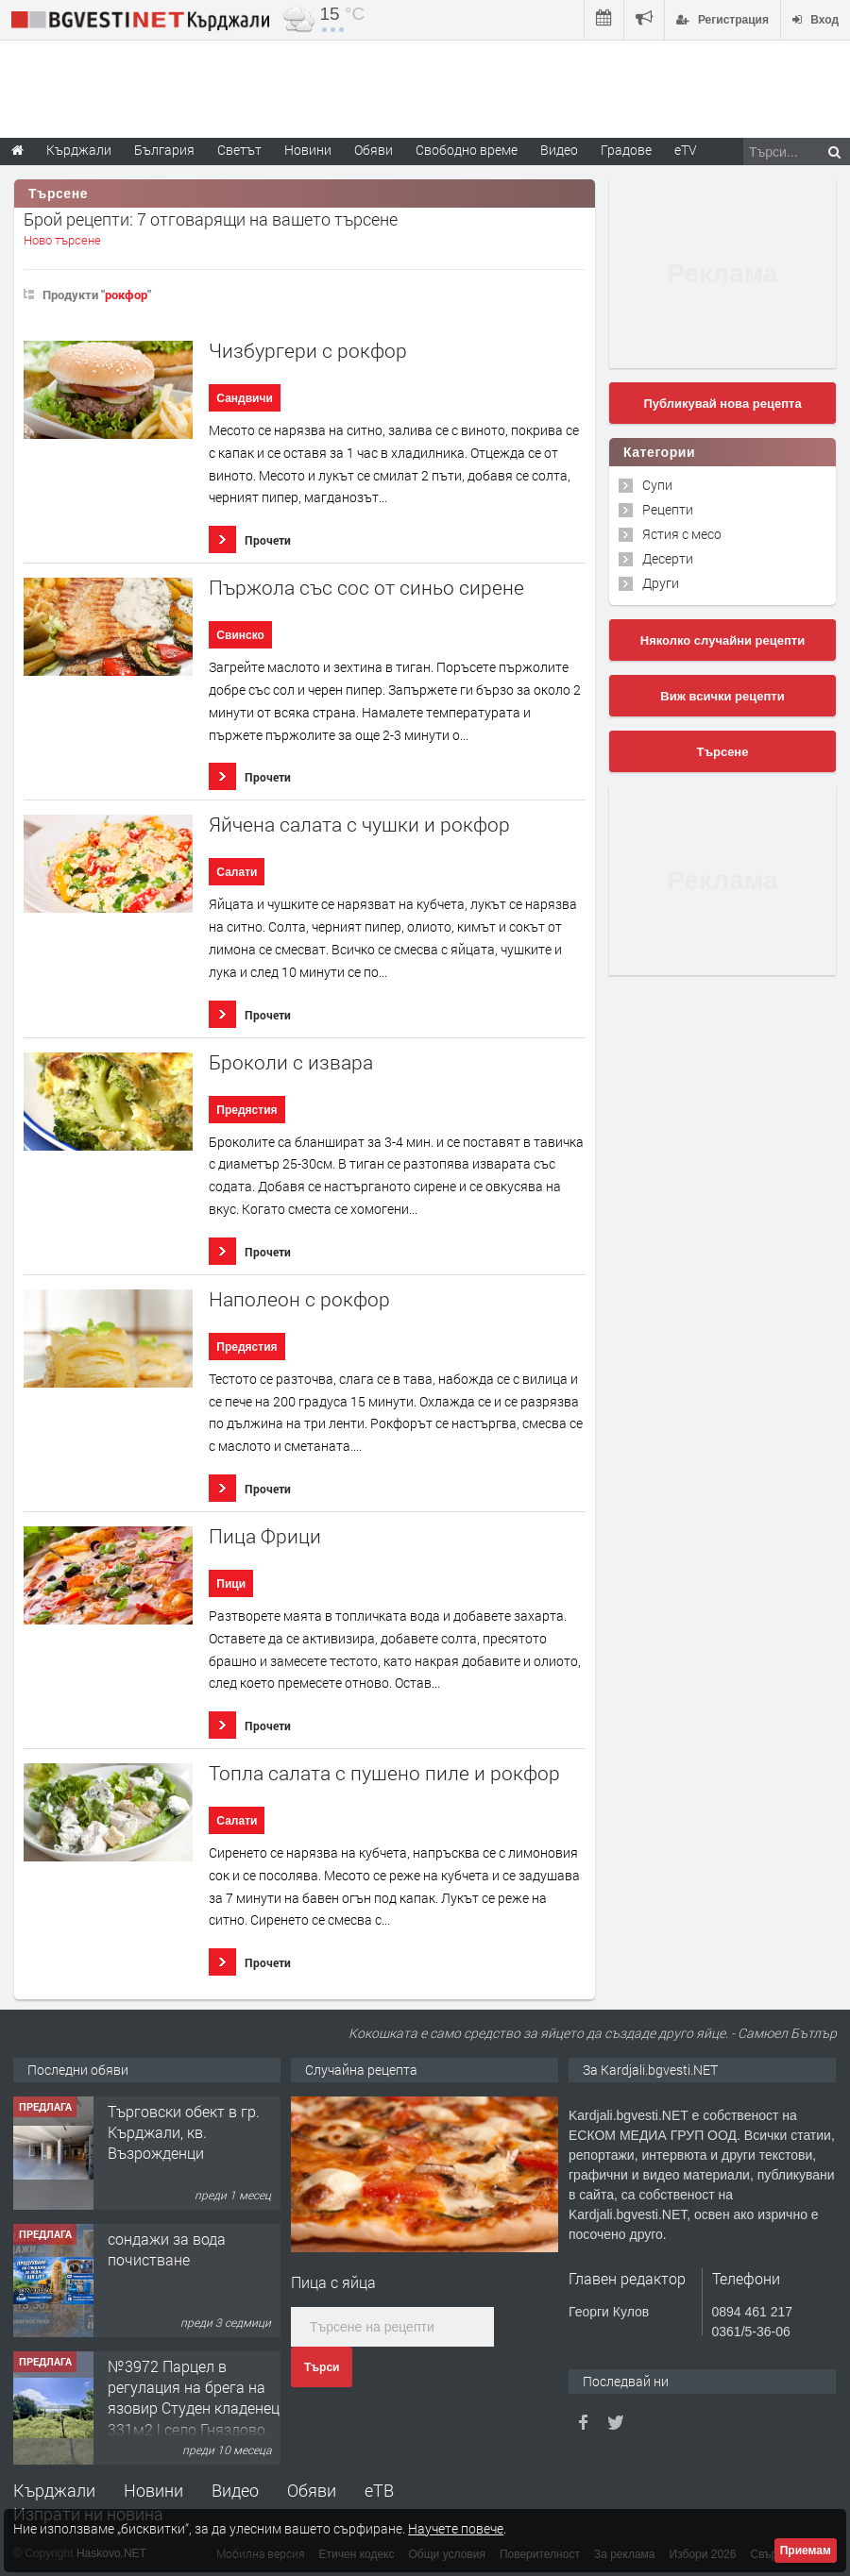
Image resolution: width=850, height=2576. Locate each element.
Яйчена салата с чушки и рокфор (359, 824)
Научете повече (455, 2528)
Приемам (805, 2550)
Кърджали (54, 2490)
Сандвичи (244, 398)
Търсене (723, 752)
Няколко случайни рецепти (722, 640)
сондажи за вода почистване (167, 2249)
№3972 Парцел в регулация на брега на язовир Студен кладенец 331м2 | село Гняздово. (194, 2397)
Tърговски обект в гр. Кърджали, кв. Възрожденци (184, 2132)
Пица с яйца (333, 2282)
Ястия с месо (682, 534)
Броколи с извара (291, 1062)
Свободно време (467, 150)
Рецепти (667, 509)
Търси (321, 2367)
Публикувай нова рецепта (722, 403)
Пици (231, 1584)
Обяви (311, 2490)
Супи (657, 485)
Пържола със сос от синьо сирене (366, 588)
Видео (235, 2490)
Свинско (240, 635)
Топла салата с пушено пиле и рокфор (384, 1773)
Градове (626, 150)
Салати (236, 872)
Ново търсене (62, 239)
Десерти (667, 558)
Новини (308, 150)
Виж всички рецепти (722, 696)
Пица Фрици (265, 1536)
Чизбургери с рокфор (308, 351)
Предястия (246, 1110)
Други (660, 583)
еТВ (379, 2490)
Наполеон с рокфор (299, 1299)
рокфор (126, 294)
